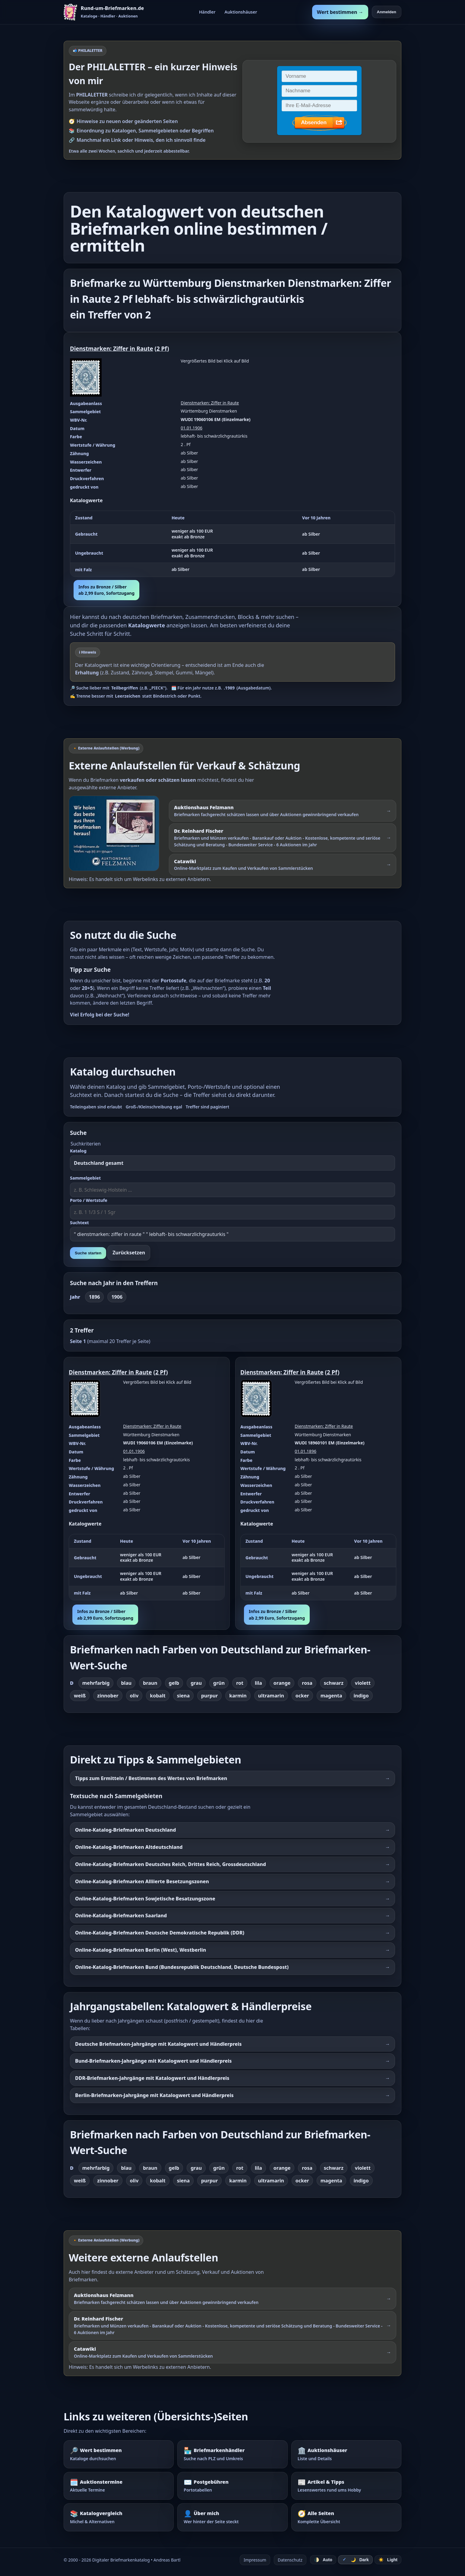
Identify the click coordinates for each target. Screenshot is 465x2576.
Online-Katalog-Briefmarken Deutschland (125, 1830)
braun (150, 1683)
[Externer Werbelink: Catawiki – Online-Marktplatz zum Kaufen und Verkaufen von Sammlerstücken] (282, 865)
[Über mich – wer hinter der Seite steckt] (232, 2517)
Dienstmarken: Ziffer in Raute (111, 348)
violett (363, 1683)
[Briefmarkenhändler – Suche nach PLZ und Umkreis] (232, 2454)
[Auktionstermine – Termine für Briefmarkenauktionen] (119, 2486)
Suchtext (79, 1222)
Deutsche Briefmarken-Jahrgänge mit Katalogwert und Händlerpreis (158, 2044)
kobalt (157, 1695)
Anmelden (386, 12)
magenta (331, 1695)
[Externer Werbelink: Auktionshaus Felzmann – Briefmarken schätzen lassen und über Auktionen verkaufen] (117, 833)
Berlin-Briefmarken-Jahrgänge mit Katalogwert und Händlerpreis (154, 2095)
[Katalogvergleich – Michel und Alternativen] (119, 2517)
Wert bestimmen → (340, 12)
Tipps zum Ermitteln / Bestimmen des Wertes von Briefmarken (151, 1778)
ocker (302, 1695)
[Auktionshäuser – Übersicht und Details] (346, 2454)
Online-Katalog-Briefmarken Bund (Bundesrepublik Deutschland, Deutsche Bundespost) (182, 1967)
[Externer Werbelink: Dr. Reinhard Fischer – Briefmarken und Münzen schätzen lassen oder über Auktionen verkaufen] (282, 837)
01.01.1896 (305, 1451)
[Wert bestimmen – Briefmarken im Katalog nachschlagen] (119, 2454)
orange (282, 1683)
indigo (361, 1695)
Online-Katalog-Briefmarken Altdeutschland (128, 1847)
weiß (80, 1695)
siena (183, 1695)
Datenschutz (290, 2560)
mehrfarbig (96, 1683)
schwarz (333, 1683)
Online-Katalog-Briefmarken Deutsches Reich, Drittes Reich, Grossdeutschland (170, 1864)
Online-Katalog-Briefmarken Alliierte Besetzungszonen (142, 1881)
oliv (134, 1695)
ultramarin (271, 1695)
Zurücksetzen (128, 1252)
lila (258, 1683)
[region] (232, 544)
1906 (116, 1297)
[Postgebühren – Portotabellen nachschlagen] (232, 2486)
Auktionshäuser (241, 12)
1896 (94, 1297)
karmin (237, 1695)
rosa (307, 1683)
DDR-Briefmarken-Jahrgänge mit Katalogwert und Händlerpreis (152, 2078)
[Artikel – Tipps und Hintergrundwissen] (346, 2486)
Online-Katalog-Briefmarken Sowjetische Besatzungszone (145, 1898)
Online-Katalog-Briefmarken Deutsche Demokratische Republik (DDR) (159, 1932)
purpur (209, 1695)
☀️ (387, 2559)
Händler (207, 12)
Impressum (255, 2560)
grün (219, 1683)
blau (126, 1683)
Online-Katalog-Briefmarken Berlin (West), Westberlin (140, 1950)
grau (196, 1683)
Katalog (78, 1151)
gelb (174, 1683)
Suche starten (88, 1253)
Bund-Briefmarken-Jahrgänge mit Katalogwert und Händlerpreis (153, 2061)
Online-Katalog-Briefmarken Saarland (121, 1915)
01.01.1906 (191, 428)
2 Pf (162, 348)
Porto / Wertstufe (88, 1200)
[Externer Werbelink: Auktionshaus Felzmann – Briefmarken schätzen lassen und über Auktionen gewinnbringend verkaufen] (282, 811)
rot (239, 1683)
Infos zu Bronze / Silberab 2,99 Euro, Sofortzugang (106, 590)
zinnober (107, 1695)
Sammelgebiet (85, 1178)
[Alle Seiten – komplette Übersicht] (346, 2517)
